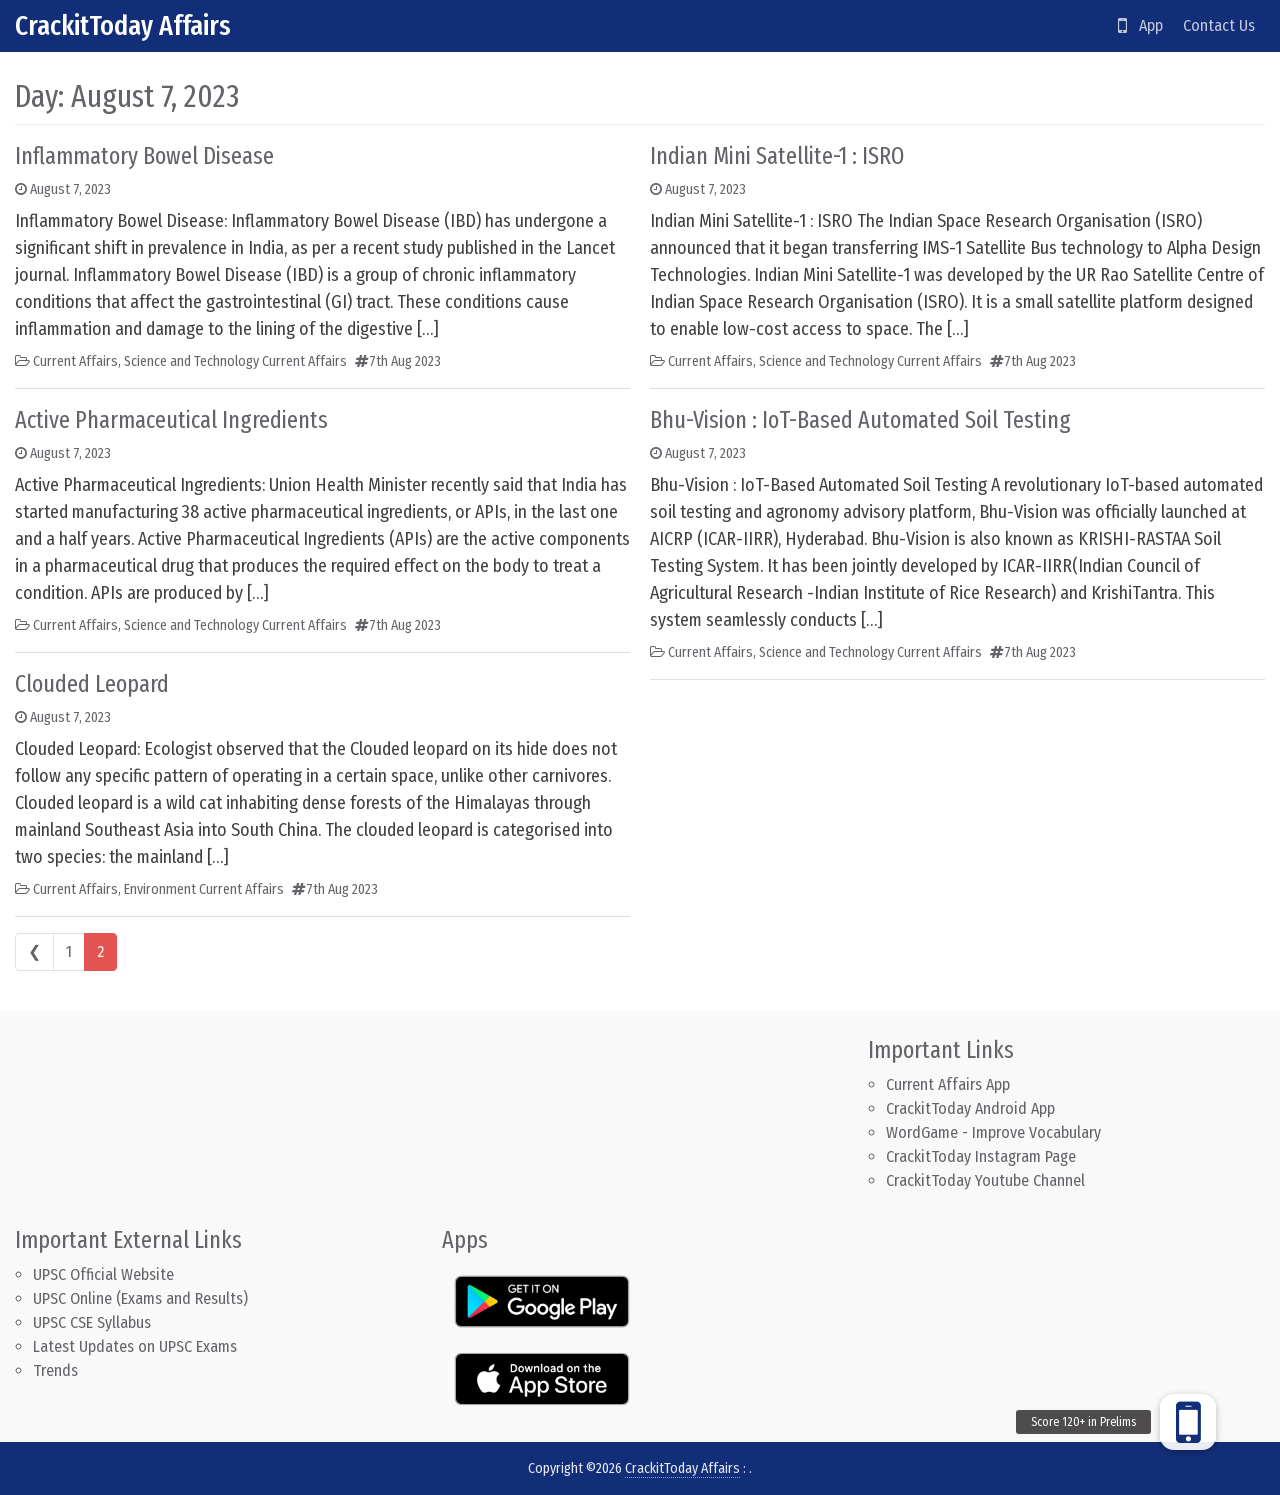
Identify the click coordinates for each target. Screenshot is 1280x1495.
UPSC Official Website (103, 1274)
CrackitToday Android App (970, 1108)
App (1140, 25)
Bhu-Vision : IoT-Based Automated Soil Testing (860, 420)
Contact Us (1219, 25)
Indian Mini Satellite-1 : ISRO (777, 156)
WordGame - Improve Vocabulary (993, 1132)
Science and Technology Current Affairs (235, 361)
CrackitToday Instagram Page (981, 1156)
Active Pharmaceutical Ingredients (171, 420)
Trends (55, 1370)
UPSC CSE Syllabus (94, 1322)
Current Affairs (75, 361)
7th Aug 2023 (405, 361)
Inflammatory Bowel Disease (144, 156)
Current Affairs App (948, 1084)
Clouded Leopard (92, 684)
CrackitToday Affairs (123, 25)
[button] (1188, 1422)
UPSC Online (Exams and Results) (140, 1298)
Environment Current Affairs (204, 889)
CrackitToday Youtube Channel (985, 1180)
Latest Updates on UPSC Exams (135, 1346)
